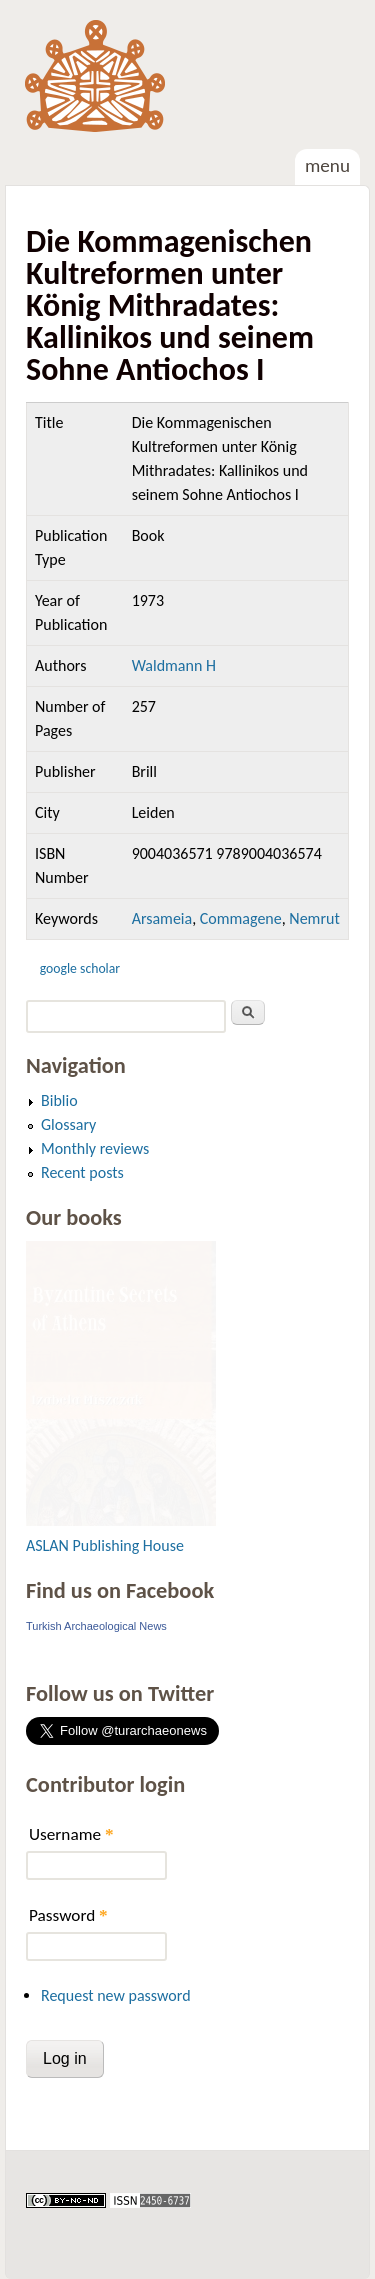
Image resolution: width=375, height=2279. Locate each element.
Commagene (241, 918)
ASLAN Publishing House (105, 1545)
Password (68, 1915)
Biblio (59, 1100)
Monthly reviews (95, 1148)
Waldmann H (174, 665)
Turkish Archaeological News (96, 1626)
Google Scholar (80, 968)
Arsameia (162, 918)
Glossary (68, 1124)
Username (71, 1834)
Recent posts (82, 1172)
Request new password (116, 1995)
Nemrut (314, 918)
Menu (327, 165)
